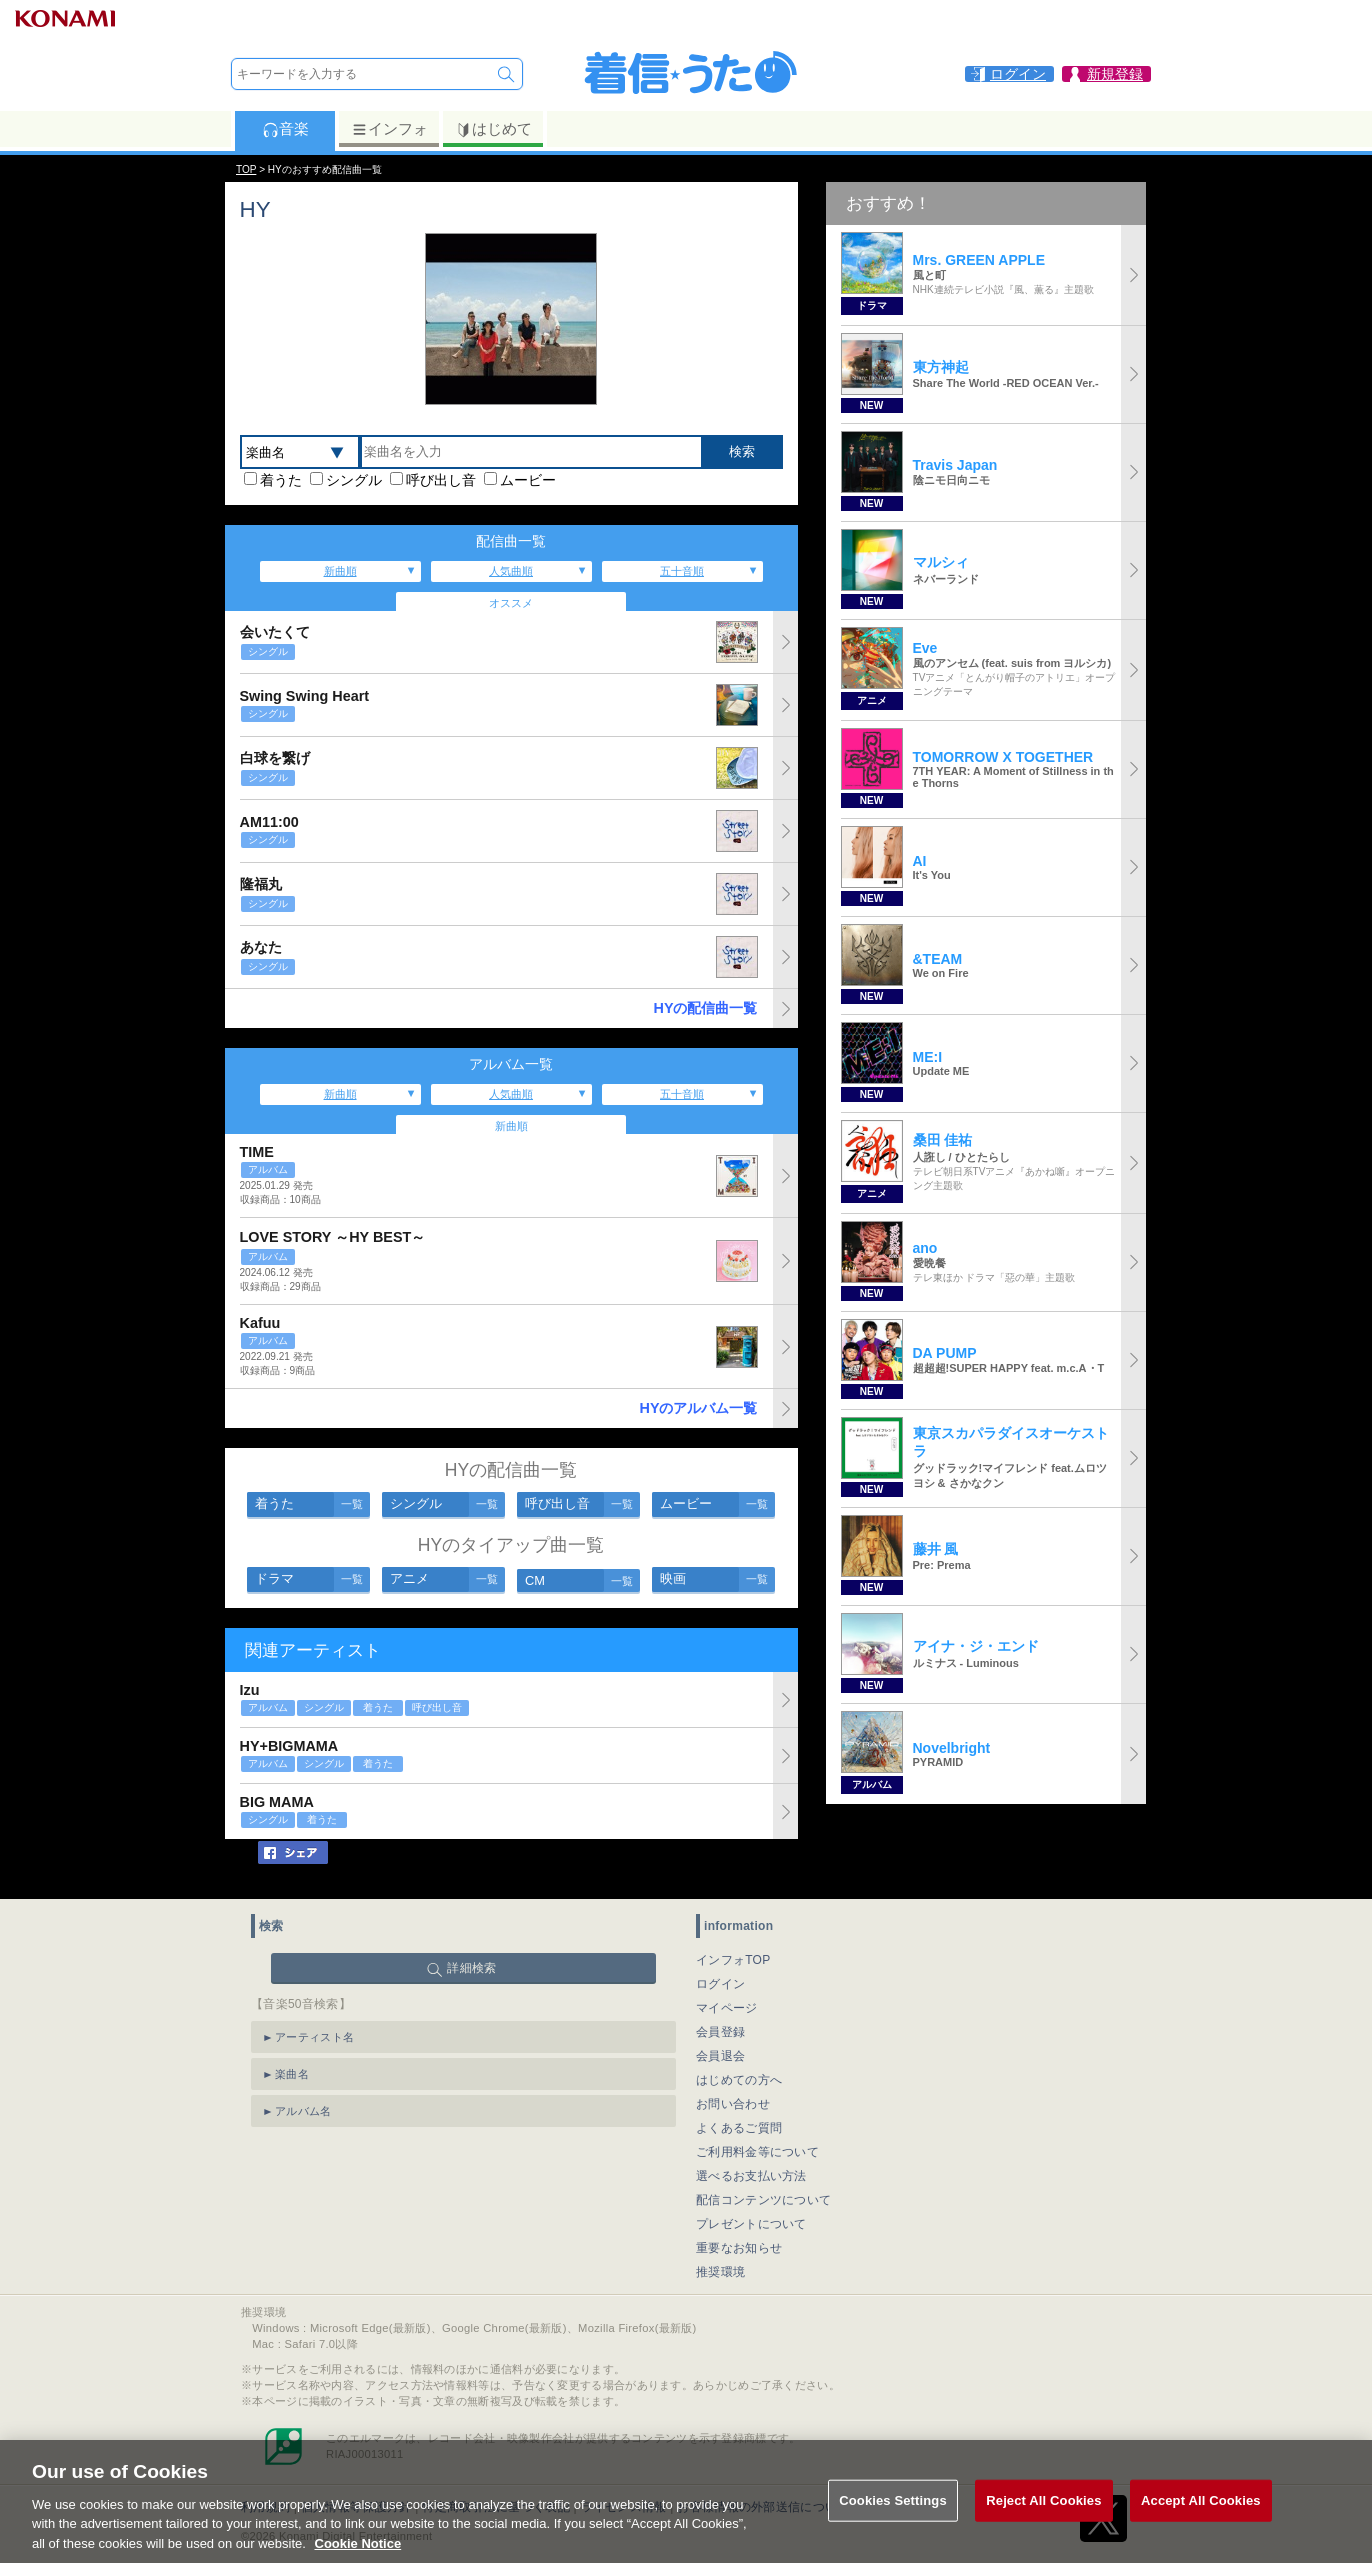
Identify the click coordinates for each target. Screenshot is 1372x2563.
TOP (246, 169)
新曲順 (340, 571)
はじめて (493, 129)
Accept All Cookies (1201, 2527)
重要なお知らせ (739, 2248)
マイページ (727, 2008)
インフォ (389, 129)
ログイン (720, 1984)
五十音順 (682, 571)
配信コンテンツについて (763, 2200)
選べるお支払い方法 (751, 2176)
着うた (281, 480)
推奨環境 (720, 2272)
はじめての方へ (739, 2080)
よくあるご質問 (739, 2128)
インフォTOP (733, 1960)
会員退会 (720, 2056)
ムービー (528, 480)
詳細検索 (471, 1968)
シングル (354, 480)
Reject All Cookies (1043, 2527)
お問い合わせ (733, 2104)
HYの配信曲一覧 (706, 1008)
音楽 (285, 129)
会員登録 (720, 2032)
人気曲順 (511, 571)
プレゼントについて (751, 2224)
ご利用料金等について (757, 2152)
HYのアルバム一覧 (699, 1408)
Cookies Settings (893, 2527)
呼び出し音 (441, 480)
